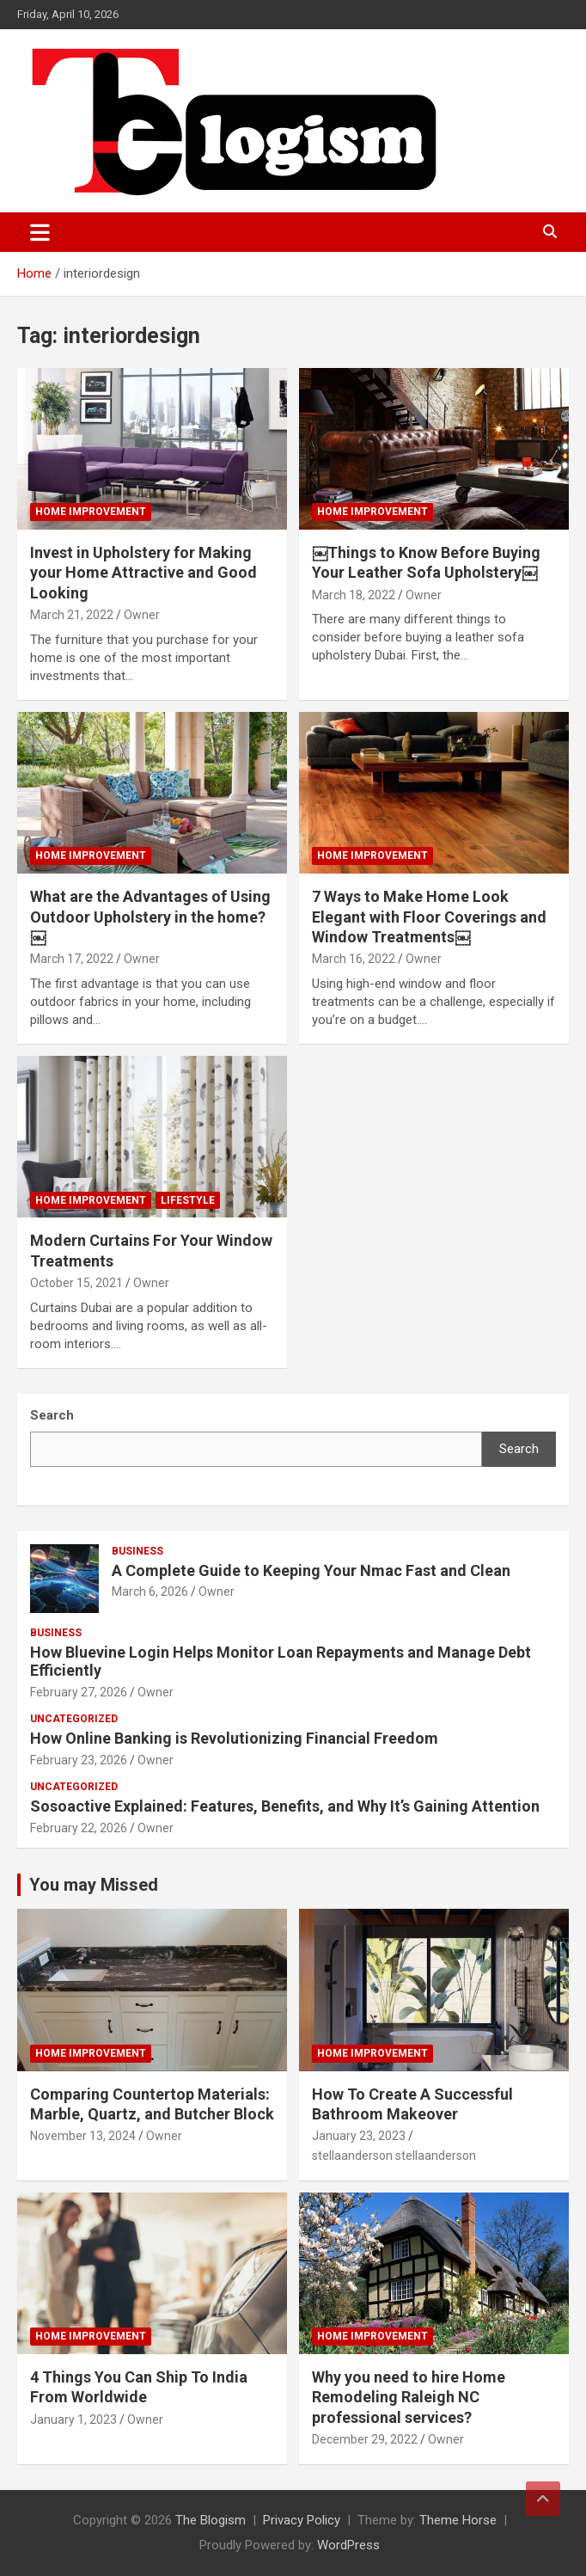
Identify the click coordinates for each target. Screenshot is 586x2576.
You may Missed (93, 1884)
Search (519, 1449)
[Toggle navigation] (40, 232)
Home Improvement (90, 512)
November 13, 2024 (83, 2136)
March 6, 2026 (150, 1591)
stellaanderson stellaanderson (394, 2155)
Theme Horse (458, 2520)
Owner (142, 615)
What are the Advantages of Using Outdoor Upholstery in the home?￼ (150, 916)
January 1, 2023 (73, 2419)
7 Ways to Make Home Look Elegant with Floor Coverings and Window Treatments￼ (429, 916)
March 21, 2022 (71, 615)
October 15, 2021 (76, 1283)
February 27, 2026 (78, 1692)
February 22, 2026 (78, 1828)
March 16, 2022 (353, 959)
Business (137, 1551)
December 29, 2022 (365, 2439)
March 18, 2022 (353, 595)
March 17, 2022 (71, 959)
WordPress (348, 2545)
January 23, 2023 (359, 2136)
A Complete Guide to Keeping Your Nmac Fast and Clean (311, 1570)
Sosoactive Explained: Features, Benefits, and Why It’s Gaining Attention (285, 1806)
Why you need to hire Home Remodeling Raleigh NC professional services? (408, 2397)
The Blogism (210, 2520)
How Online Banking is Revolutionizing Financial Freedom (234, 1738)
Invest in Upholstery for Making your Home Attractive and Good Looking (143, 572)
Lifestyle (188, 1200)
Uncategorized (74, 1719)
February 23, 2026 (78, 1760)
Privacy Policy (301, 2520)
